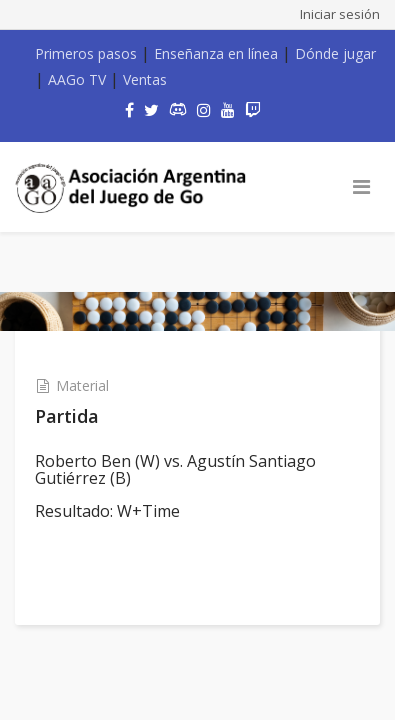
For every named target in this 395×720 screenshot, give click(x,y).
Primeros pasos (86, 53)
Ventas (145, 79)
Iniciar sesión (340, 14)
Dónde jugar (335, 53)
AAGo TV (77, 79)
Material (82, 385)
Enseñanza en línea (216, 53)
